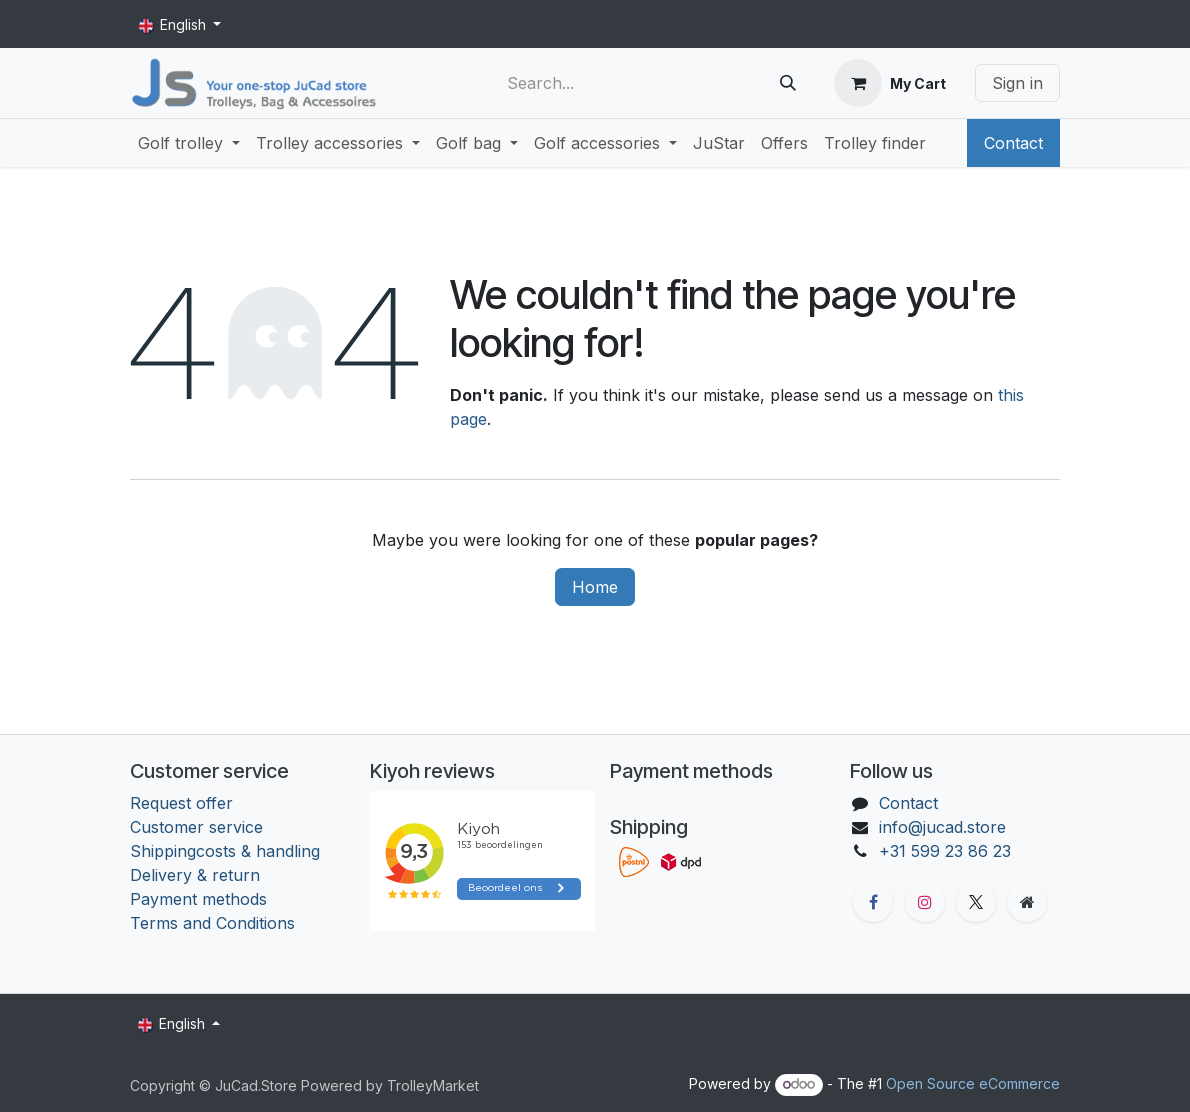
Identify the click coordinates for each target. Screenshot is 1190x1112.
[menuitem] (189, 143)
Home (595, 587)
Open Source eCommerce (973, 1083)
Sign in (1017, 83)
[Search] (788, 83)
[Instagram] (925, 902)
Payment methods (198, 899)
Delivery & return (195, 875)
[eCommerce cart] (890, 83)
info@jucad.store (942, 827)
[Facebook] (873, 902)
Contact (1013, 143)
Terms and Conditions (215, 923)
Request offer (181, 803)
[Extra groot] (1027, 902)
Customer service (196, 827)
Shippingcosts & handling (225, 851)
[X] (976, 902)
